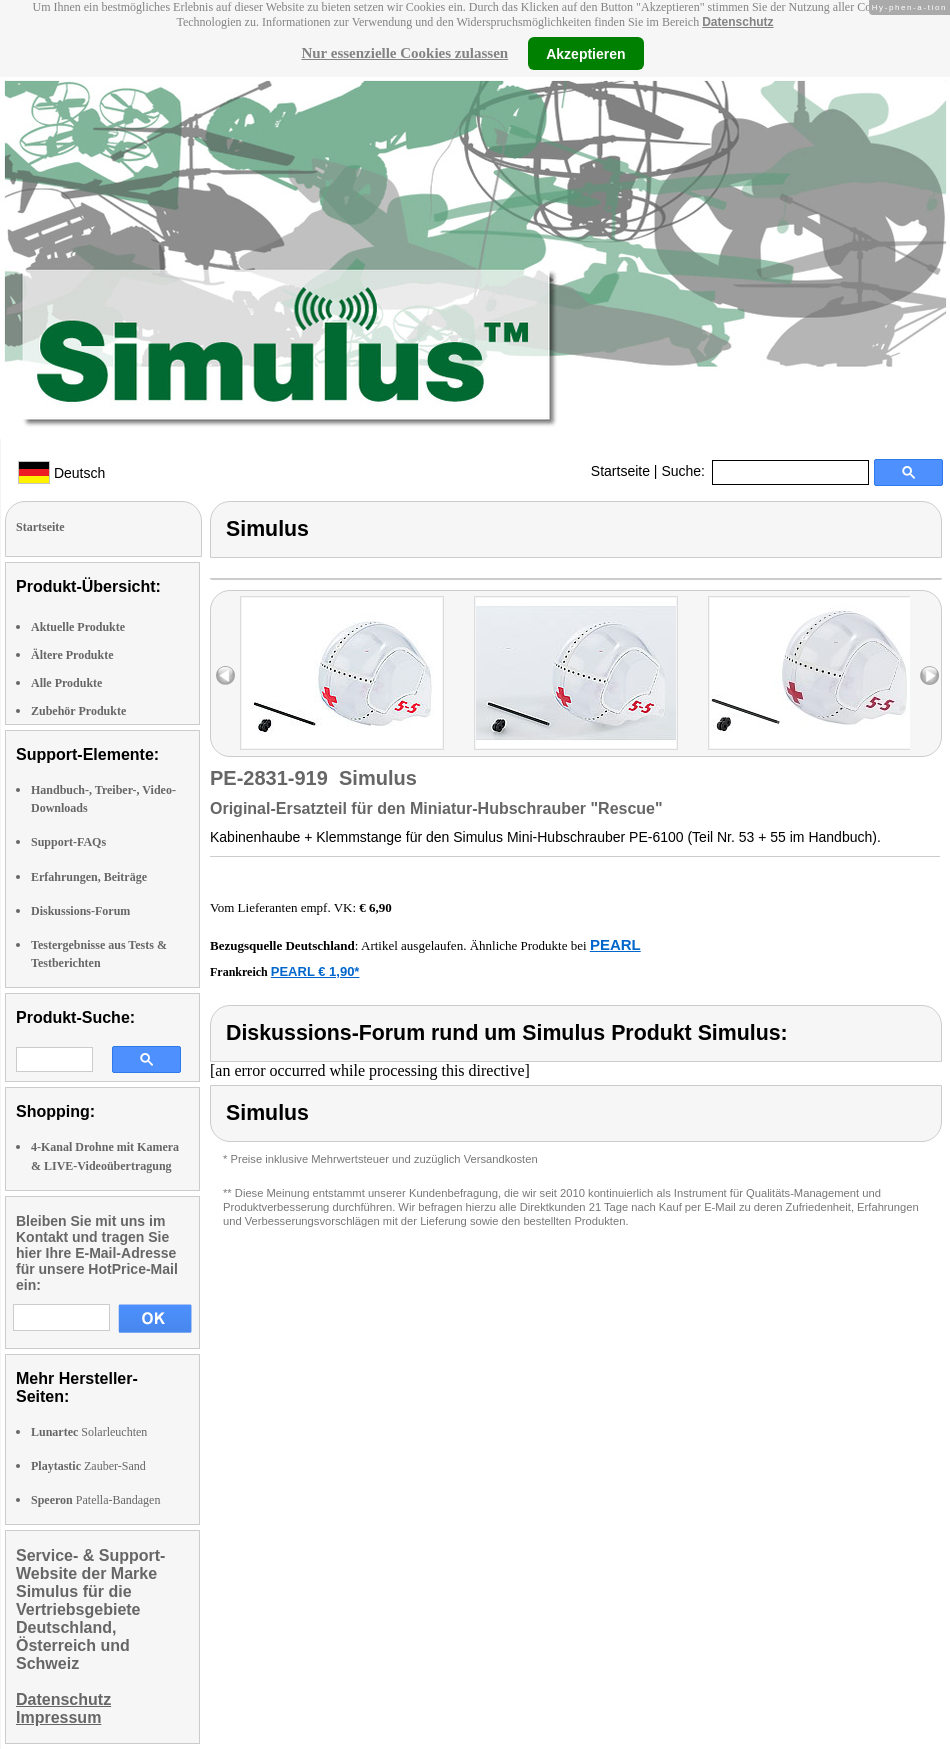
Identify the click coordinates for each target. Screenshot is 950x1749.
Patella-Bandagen (95, 1500)
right (929, 675)
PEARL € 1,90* (315, 971)
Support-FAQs (68, 842)
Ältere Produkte (72, 655)
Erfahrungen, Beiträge (89, 877)
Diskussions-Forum (80, 911)
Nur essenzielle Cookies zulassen (404, 53)
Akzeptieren (585, 53)
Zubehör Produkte (78, 711)
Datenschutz (737, 22)
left (225, 675)
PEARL (615, 944)
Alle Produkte (66, 683)
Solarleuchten (89, 1432)
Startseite (620, 471)
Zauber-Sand (88, 1466)
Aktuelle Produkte (78, 627)
